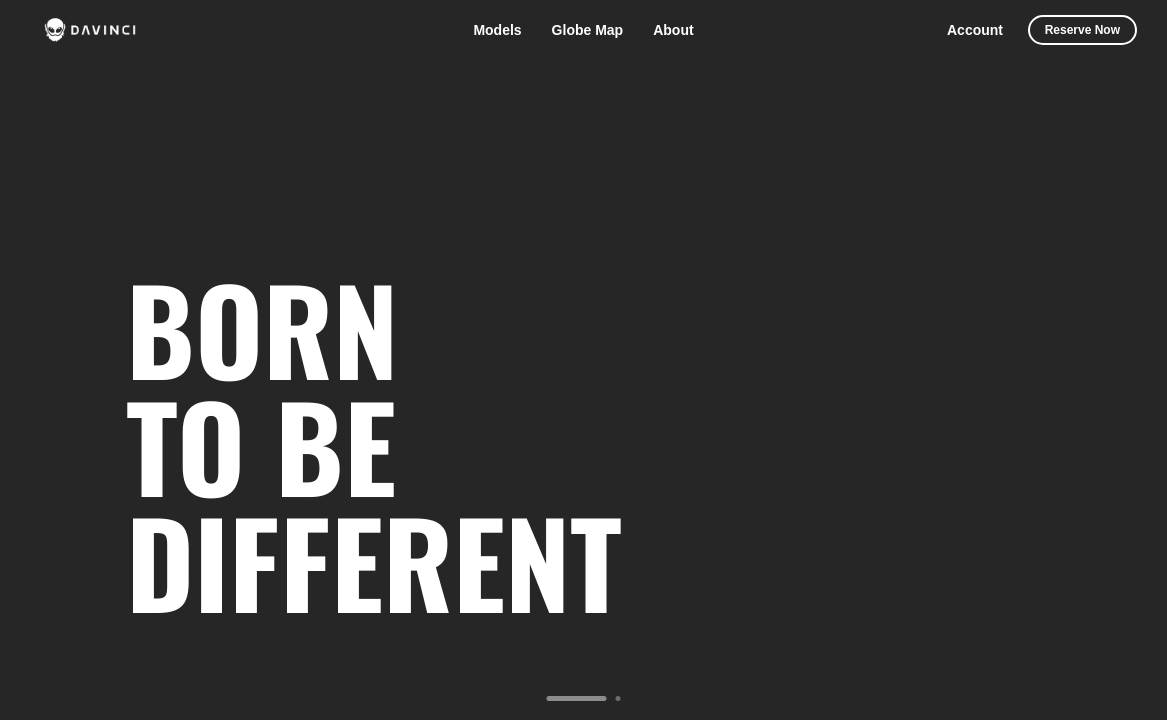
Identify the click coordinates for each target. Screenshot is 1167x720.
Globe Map (588, 30)
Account (975, 30)
